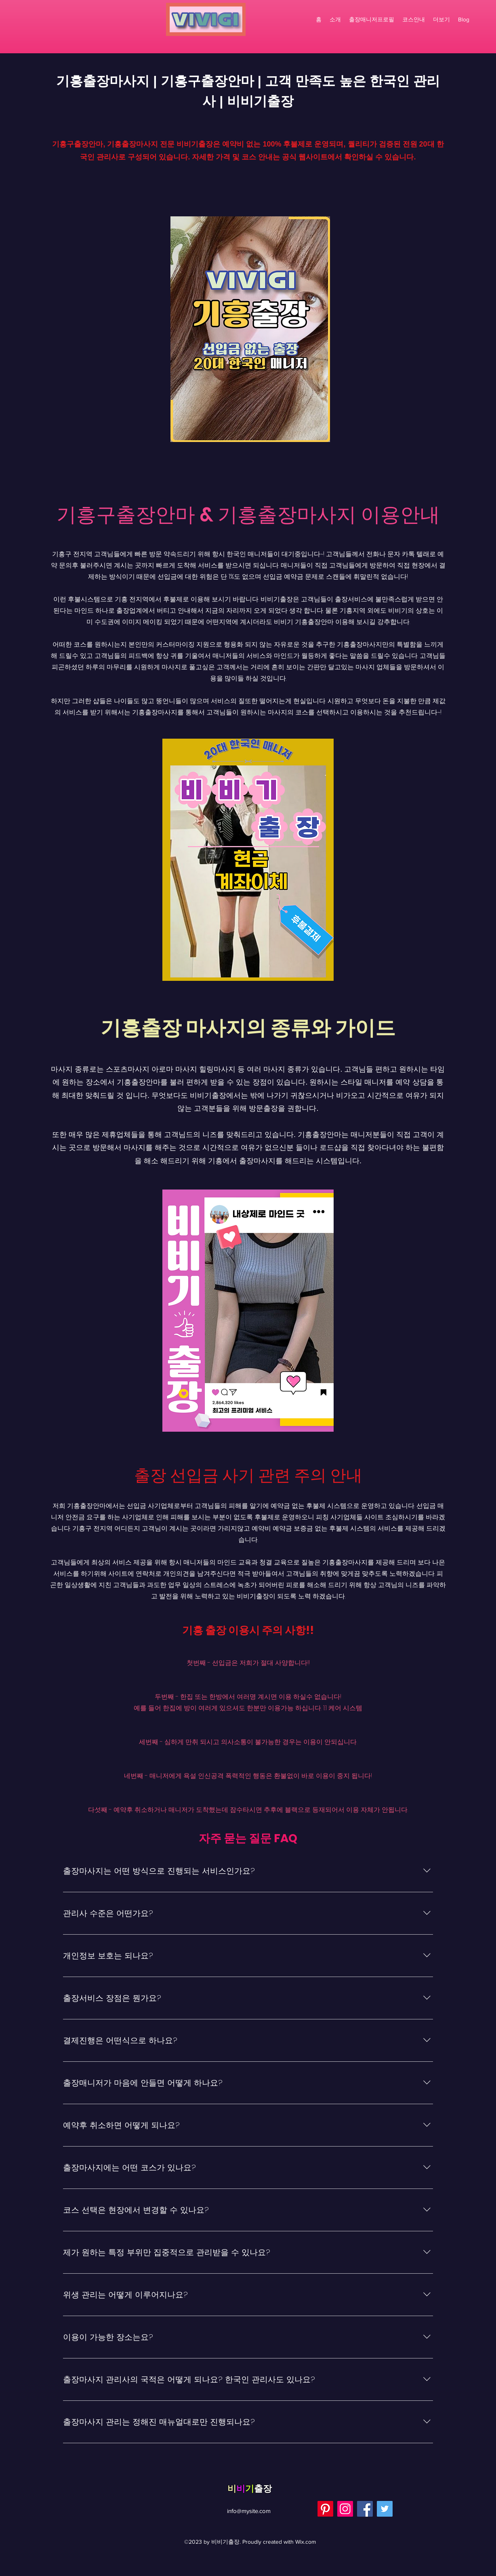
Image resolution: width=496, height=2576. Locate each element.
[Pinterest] (325, 2509)
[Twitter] (385, 2509)
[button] (441, 19)
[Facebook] (365, 2509)
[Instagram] (345, 2509)
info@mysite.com (249, 2510)
